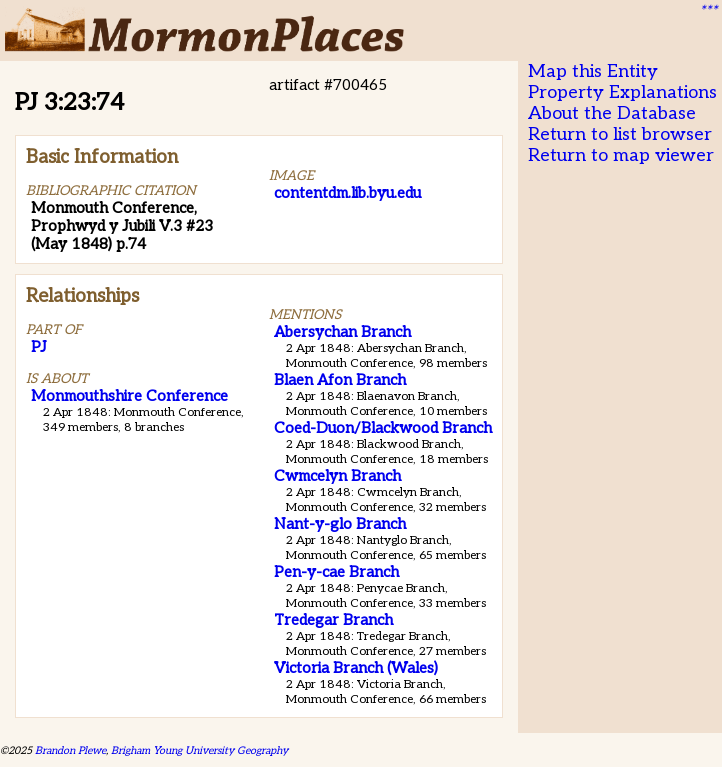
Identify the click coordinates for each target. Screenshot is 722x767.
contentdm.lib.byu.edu (347, 193)
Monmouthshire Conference (129, 396)
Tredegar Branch (333, 620)
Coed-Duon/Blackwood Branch (383, 428)
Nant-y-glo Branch (340, 524)
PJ (39, 347)
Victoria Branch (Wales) (356, 668)
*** (708, 11)
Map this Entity (593, 71)
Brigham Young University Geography (199, 750)
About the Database (612, 113)
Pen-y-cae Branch (336, 572)
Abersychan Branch (342, 332)
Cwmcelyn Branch (337, 476)
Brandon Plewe (70, 750)
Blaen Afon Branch (340, 380)
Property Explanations (622, 92)
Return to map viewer (621, 155)
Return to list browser (620, 134)
